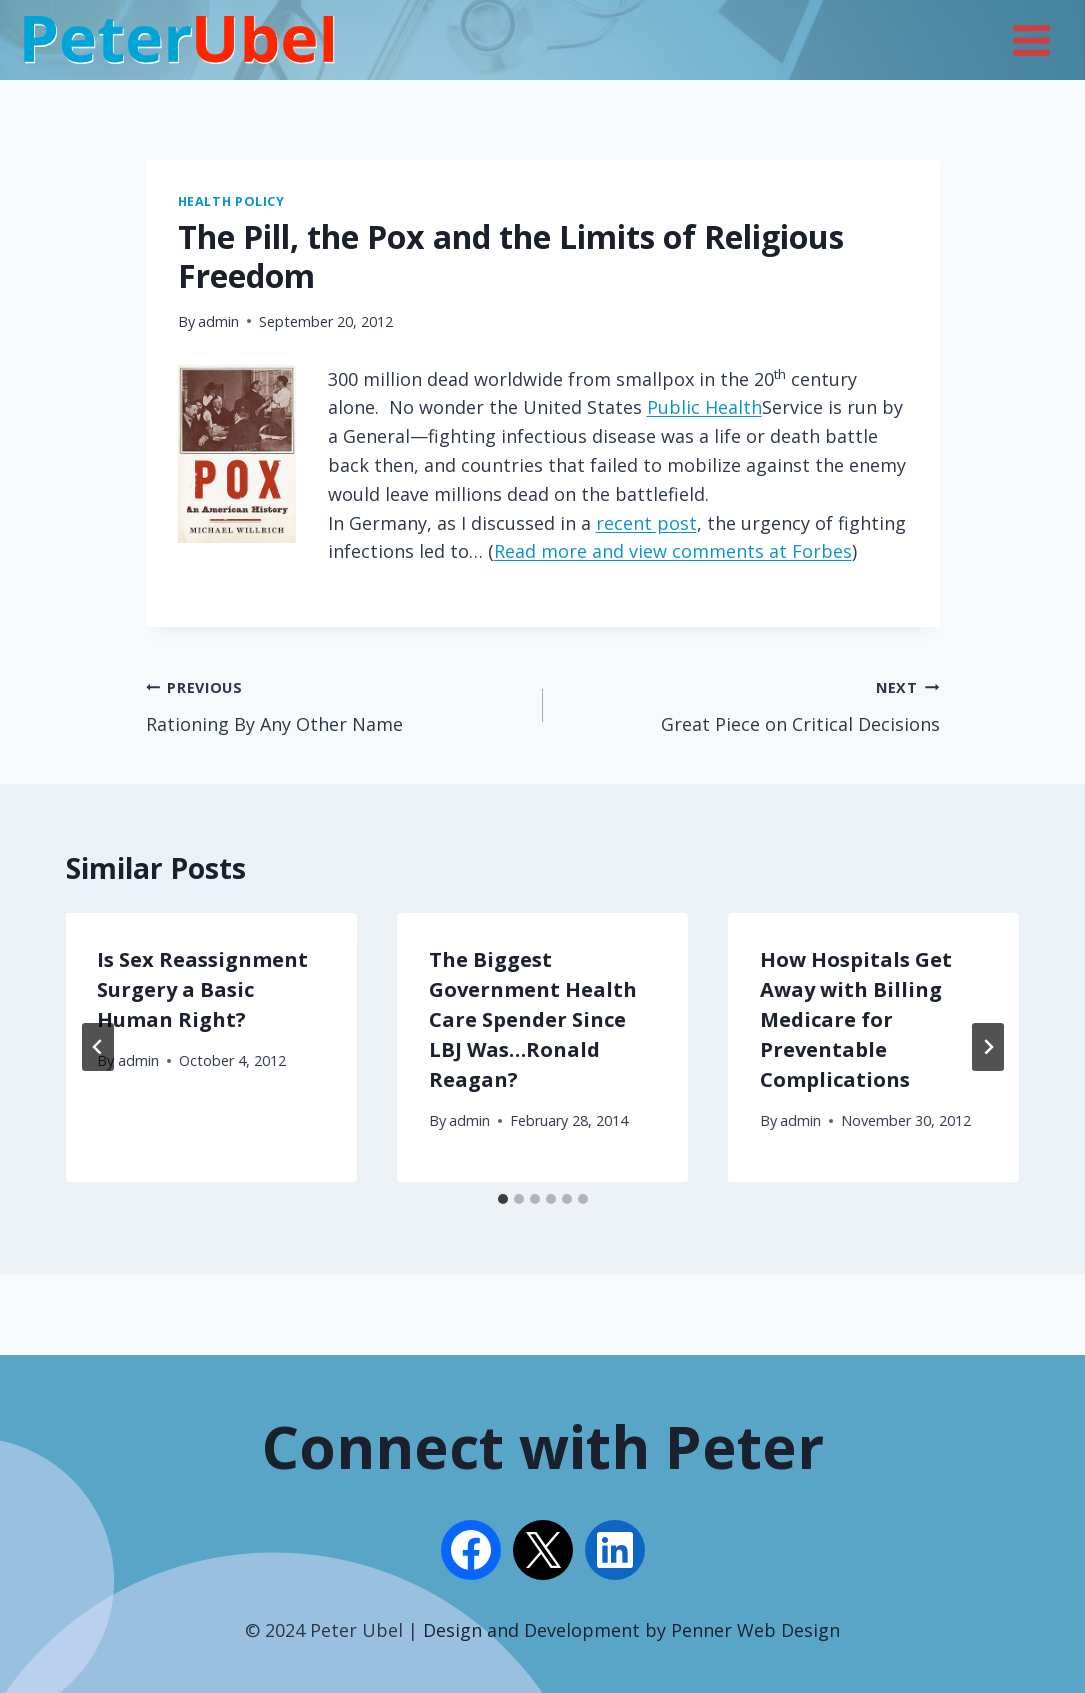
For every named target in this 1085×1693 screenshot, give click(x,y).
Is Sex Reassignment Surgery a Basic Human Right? (203, 989)
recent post (646, 523)
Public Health (704, 407)
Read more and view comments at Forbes (673, 551)
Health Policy (231, 201)
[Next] (988, 1047)
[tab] (503, 1199)
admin (218, 321)
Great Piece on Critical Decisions (750, 704)
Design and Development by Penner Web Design (631, 1630)
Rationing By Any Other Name (335, 704)
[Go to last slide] (98, 1047)
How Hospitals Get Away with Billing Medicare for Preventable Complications (856, 1019)
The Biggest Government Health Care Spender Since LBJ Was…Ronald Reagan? (533, 1019)
